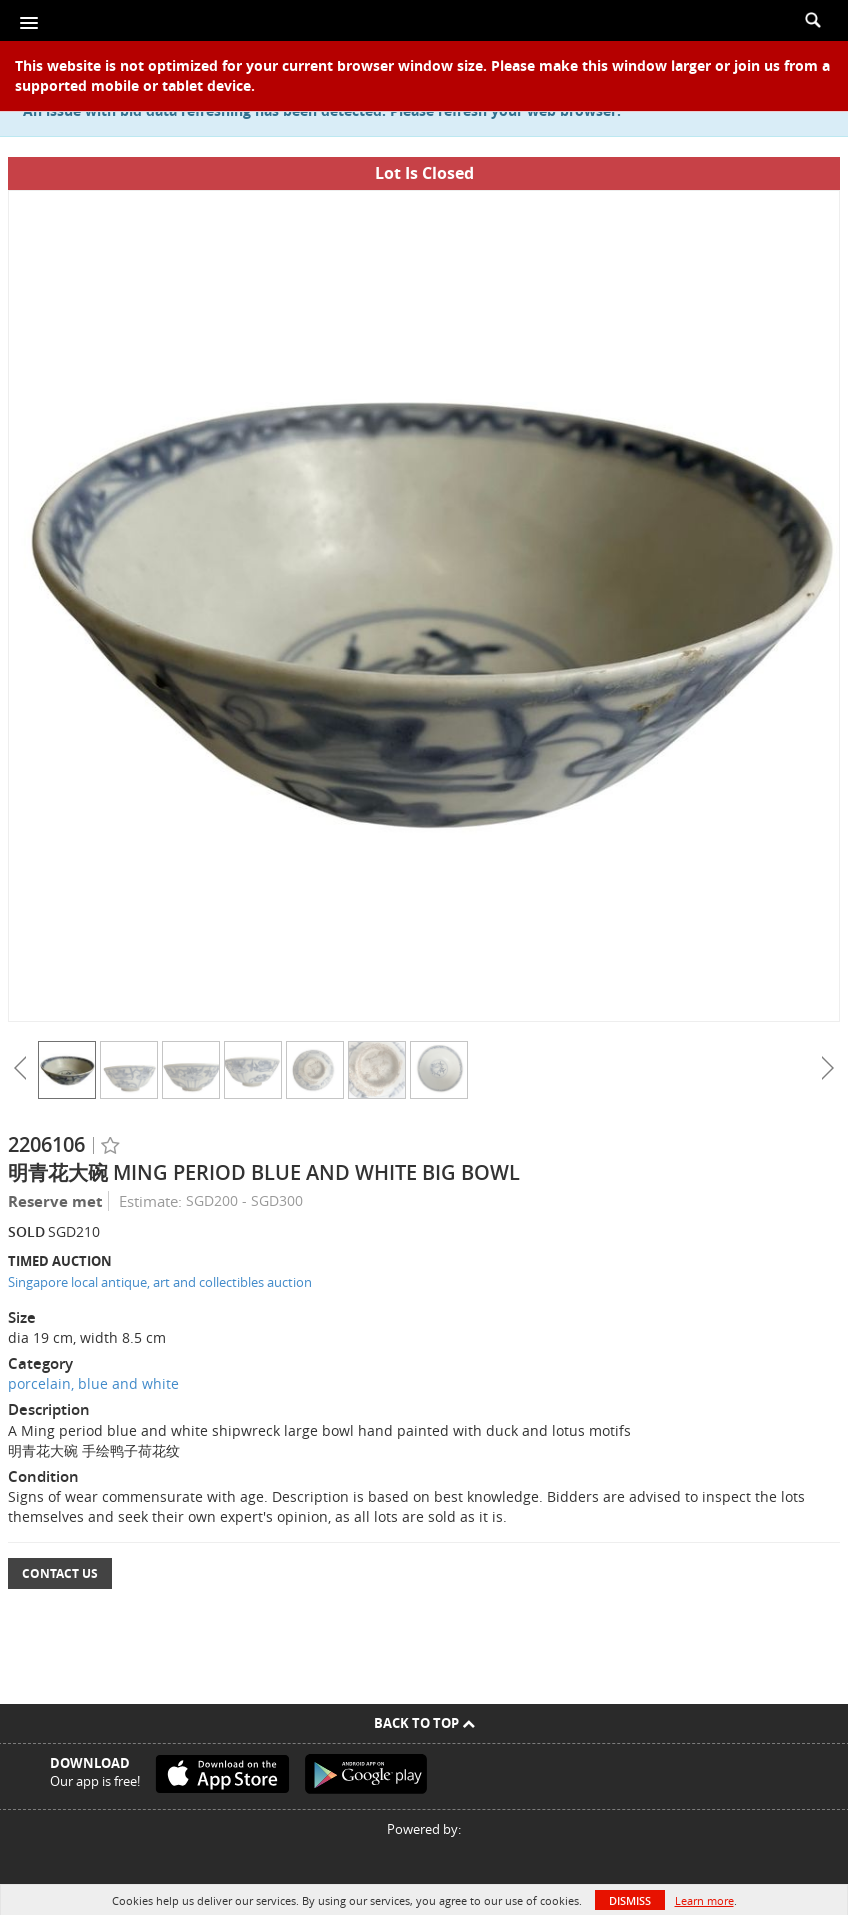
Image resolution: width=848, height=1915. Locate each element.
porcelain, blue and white (93, 1383)
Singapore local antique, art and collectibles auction (160, 1282)
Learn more (704, 1900)
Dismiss (630, 1900)
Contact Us (60, 1573)
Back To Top (424, 1723)
